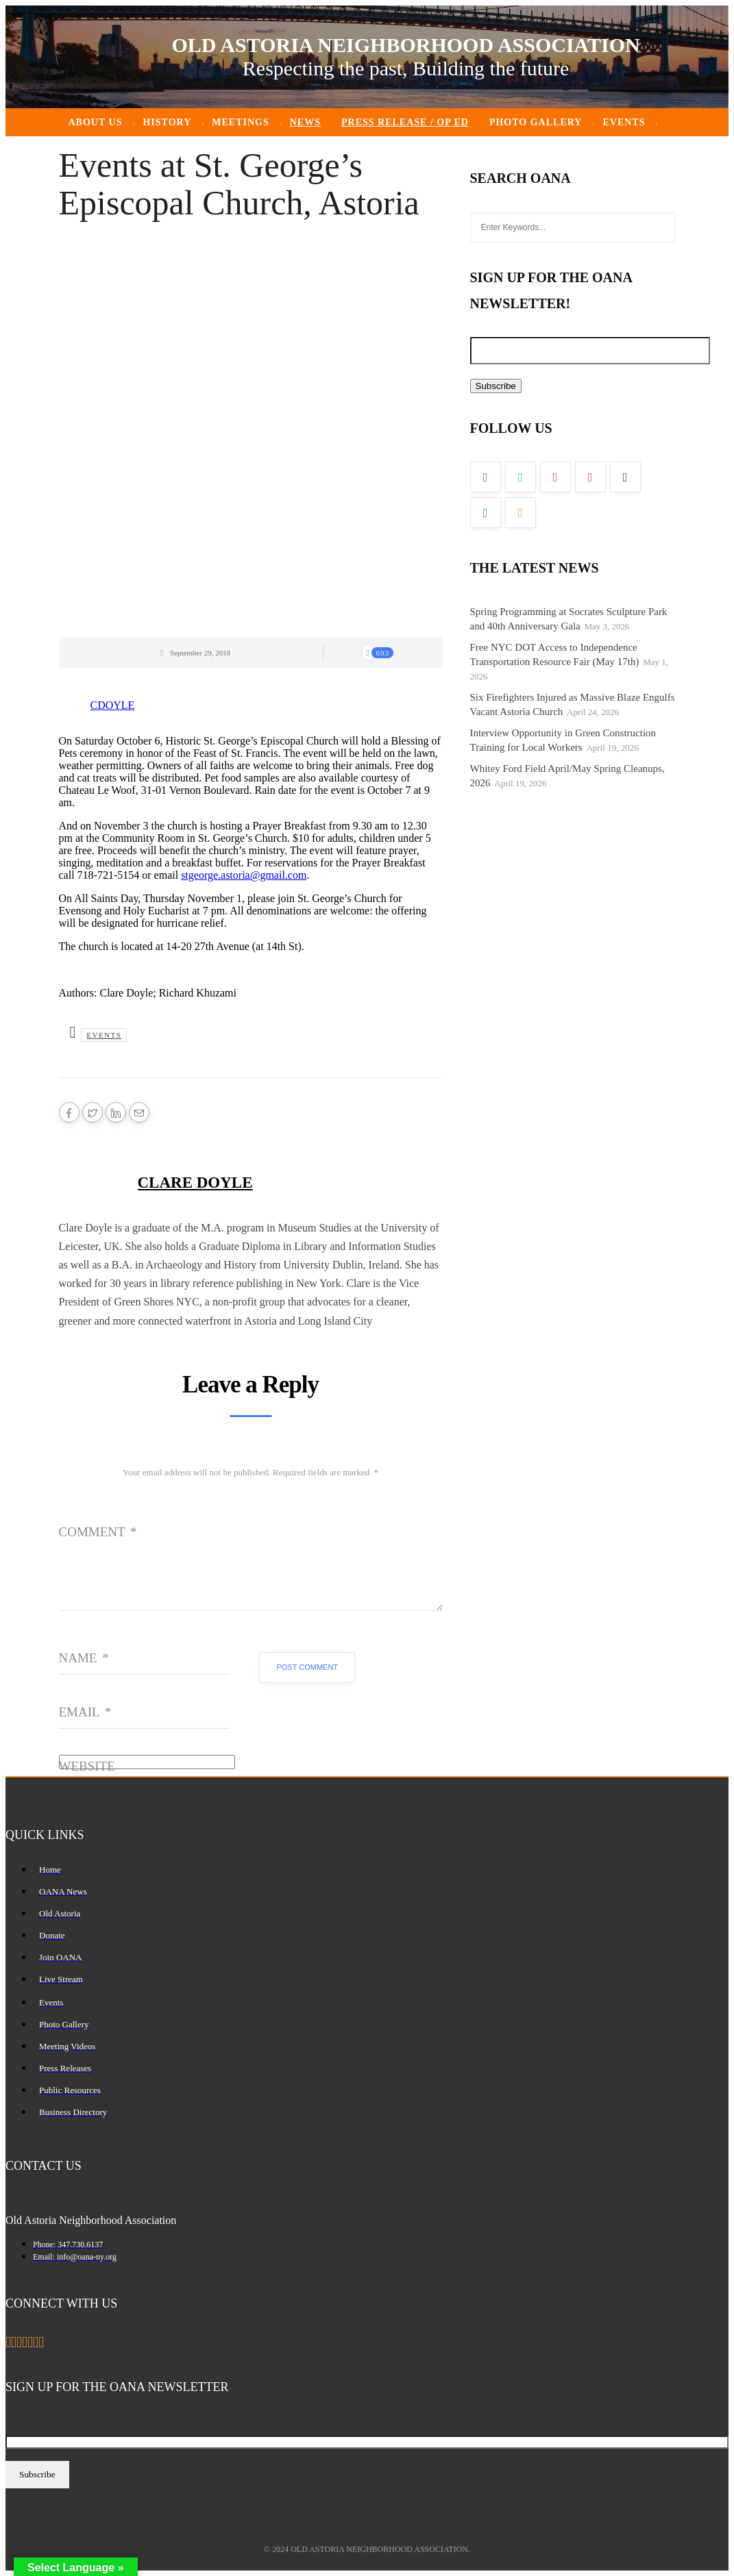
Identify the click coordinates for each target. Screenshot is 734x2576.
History (167, 122)
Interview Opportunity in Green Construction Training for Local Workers (563, 740)
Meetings (240, 122)
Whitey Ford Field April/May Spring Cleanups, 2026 (567, 775)
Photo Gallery (536, 122)
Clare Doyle (195, 1182)
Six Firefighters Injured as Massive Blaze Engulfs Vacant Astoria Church (572, 704)
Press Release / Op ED (405, 122)
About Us (96, 122)
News (305, 122)
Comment (98, 1532)
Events (623, 122)
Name (84, 1658)
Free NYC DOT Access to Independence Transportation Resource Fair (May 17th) (554, 654)
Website (87, 1766)
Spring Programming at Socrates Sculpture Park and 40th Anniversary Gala (569, 619)
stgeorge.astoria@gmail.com (243, 875)
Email (85, 1712)
